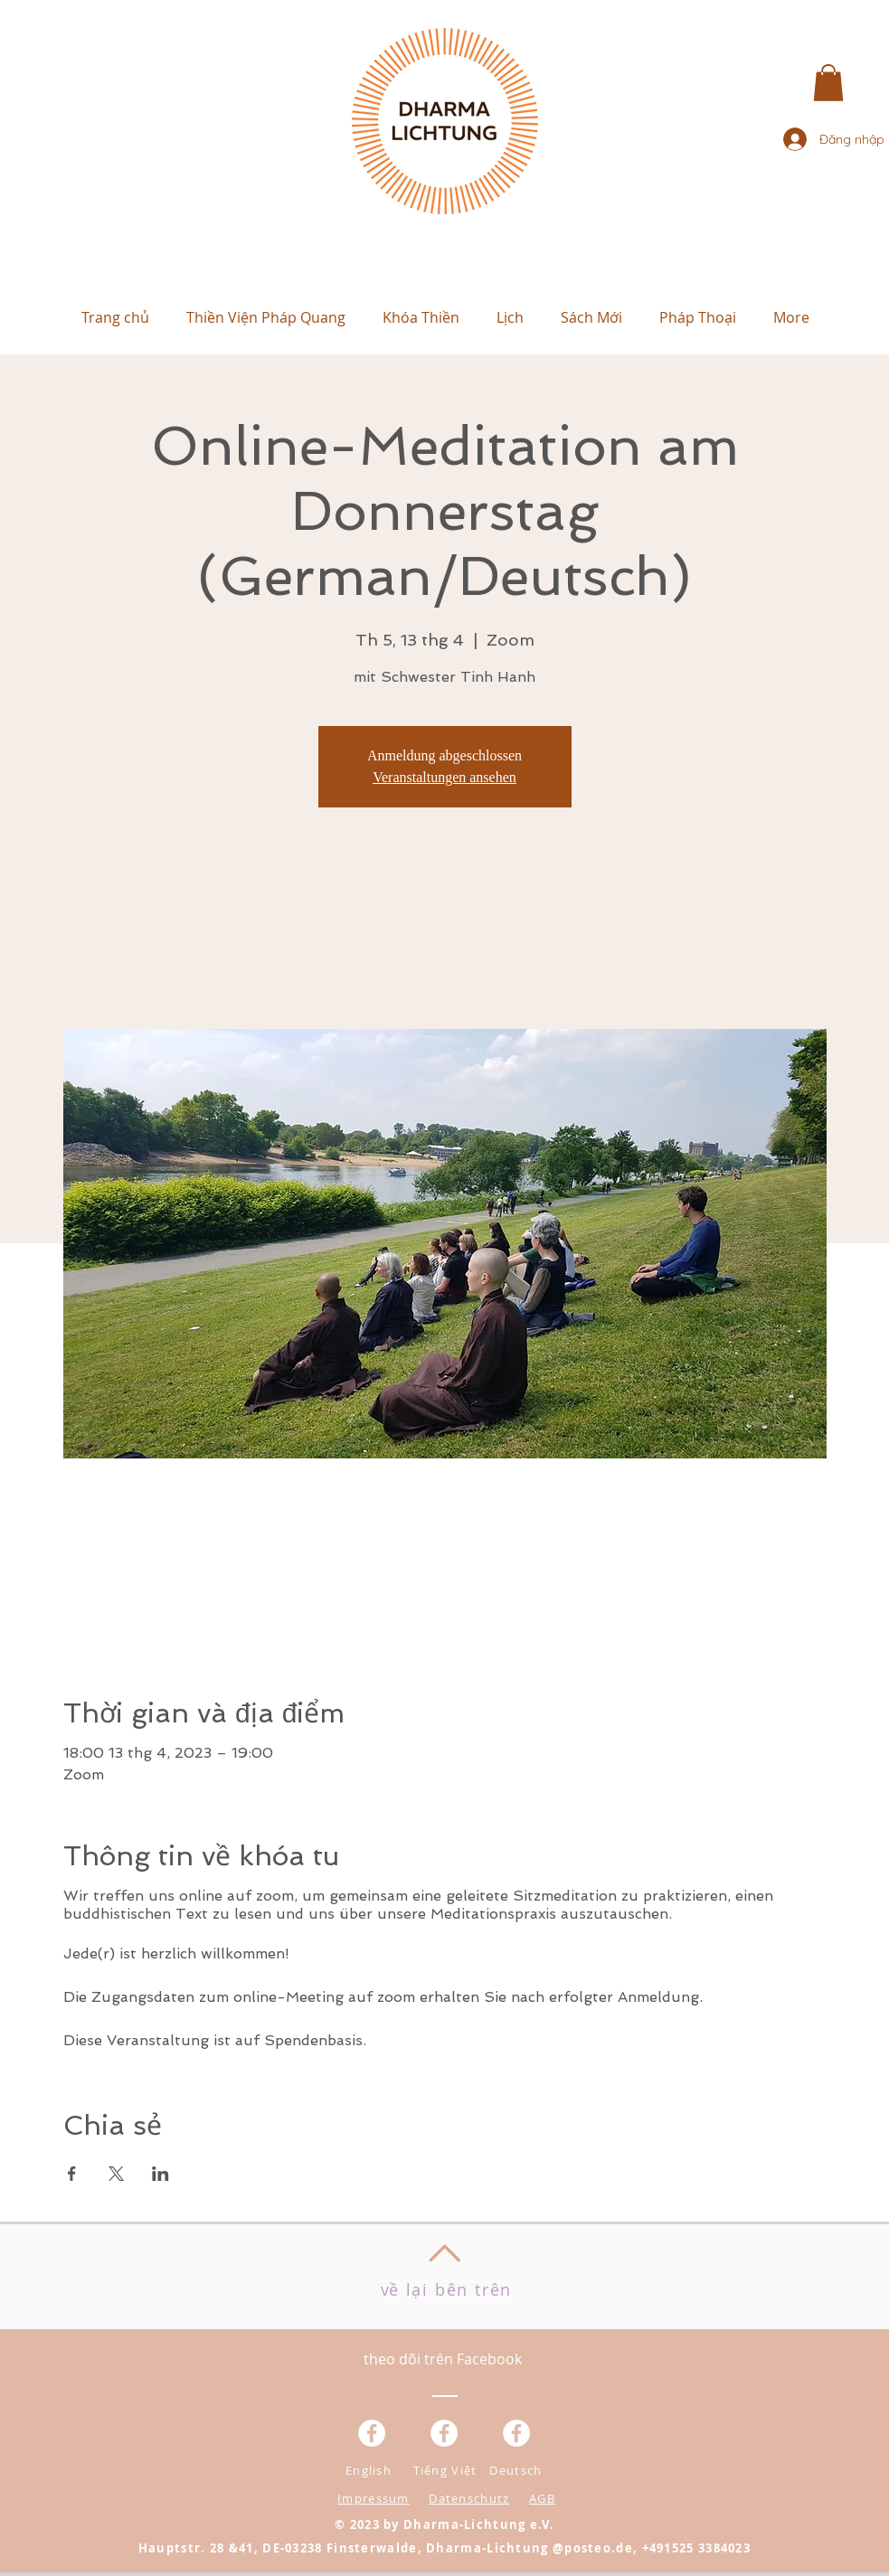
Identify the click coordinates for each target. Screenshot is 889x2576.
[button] (828, 82)
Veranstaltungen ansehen (444, 777)
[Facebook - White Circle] (516, 2433)
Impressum (373, 2498)
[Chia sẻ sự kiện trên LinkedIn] (160, 2173)
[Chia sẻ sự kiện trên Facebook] (71, 2173)
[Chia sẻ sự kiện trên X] (116, 2173)
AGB (542, 2498)
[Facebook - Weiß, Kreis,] (371, 2433)
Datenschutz (469, 2498)
